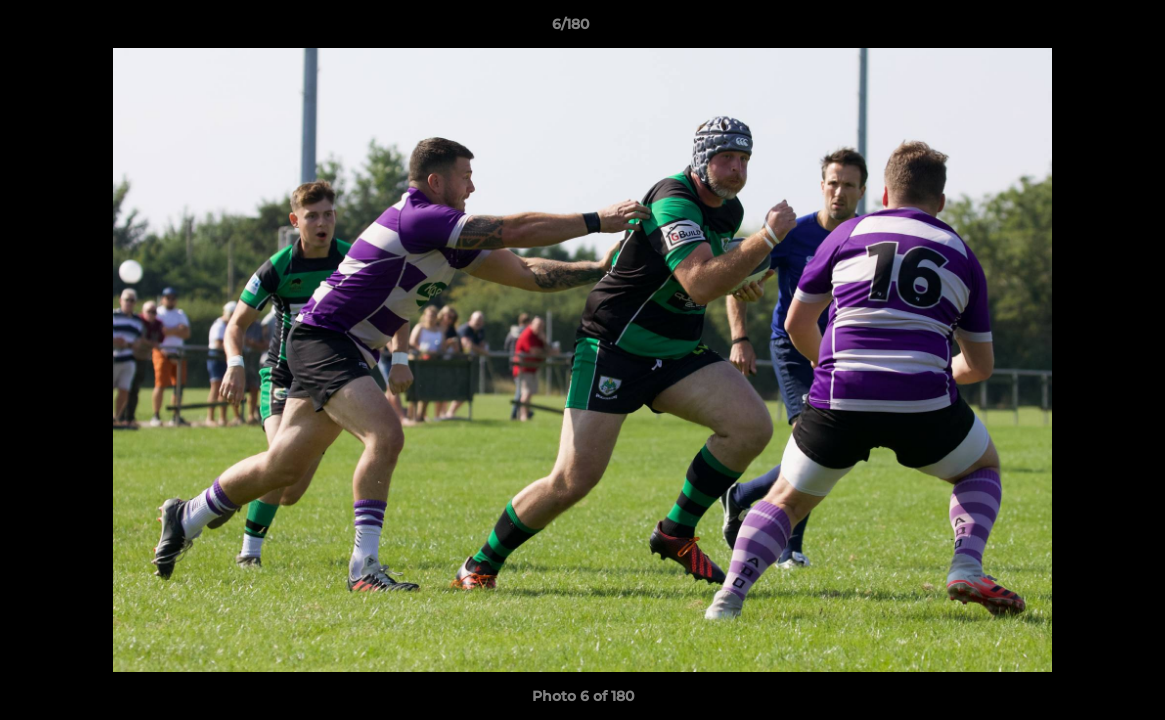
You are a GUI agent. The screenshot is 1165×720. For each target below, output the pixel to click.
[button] (1081, 29)
